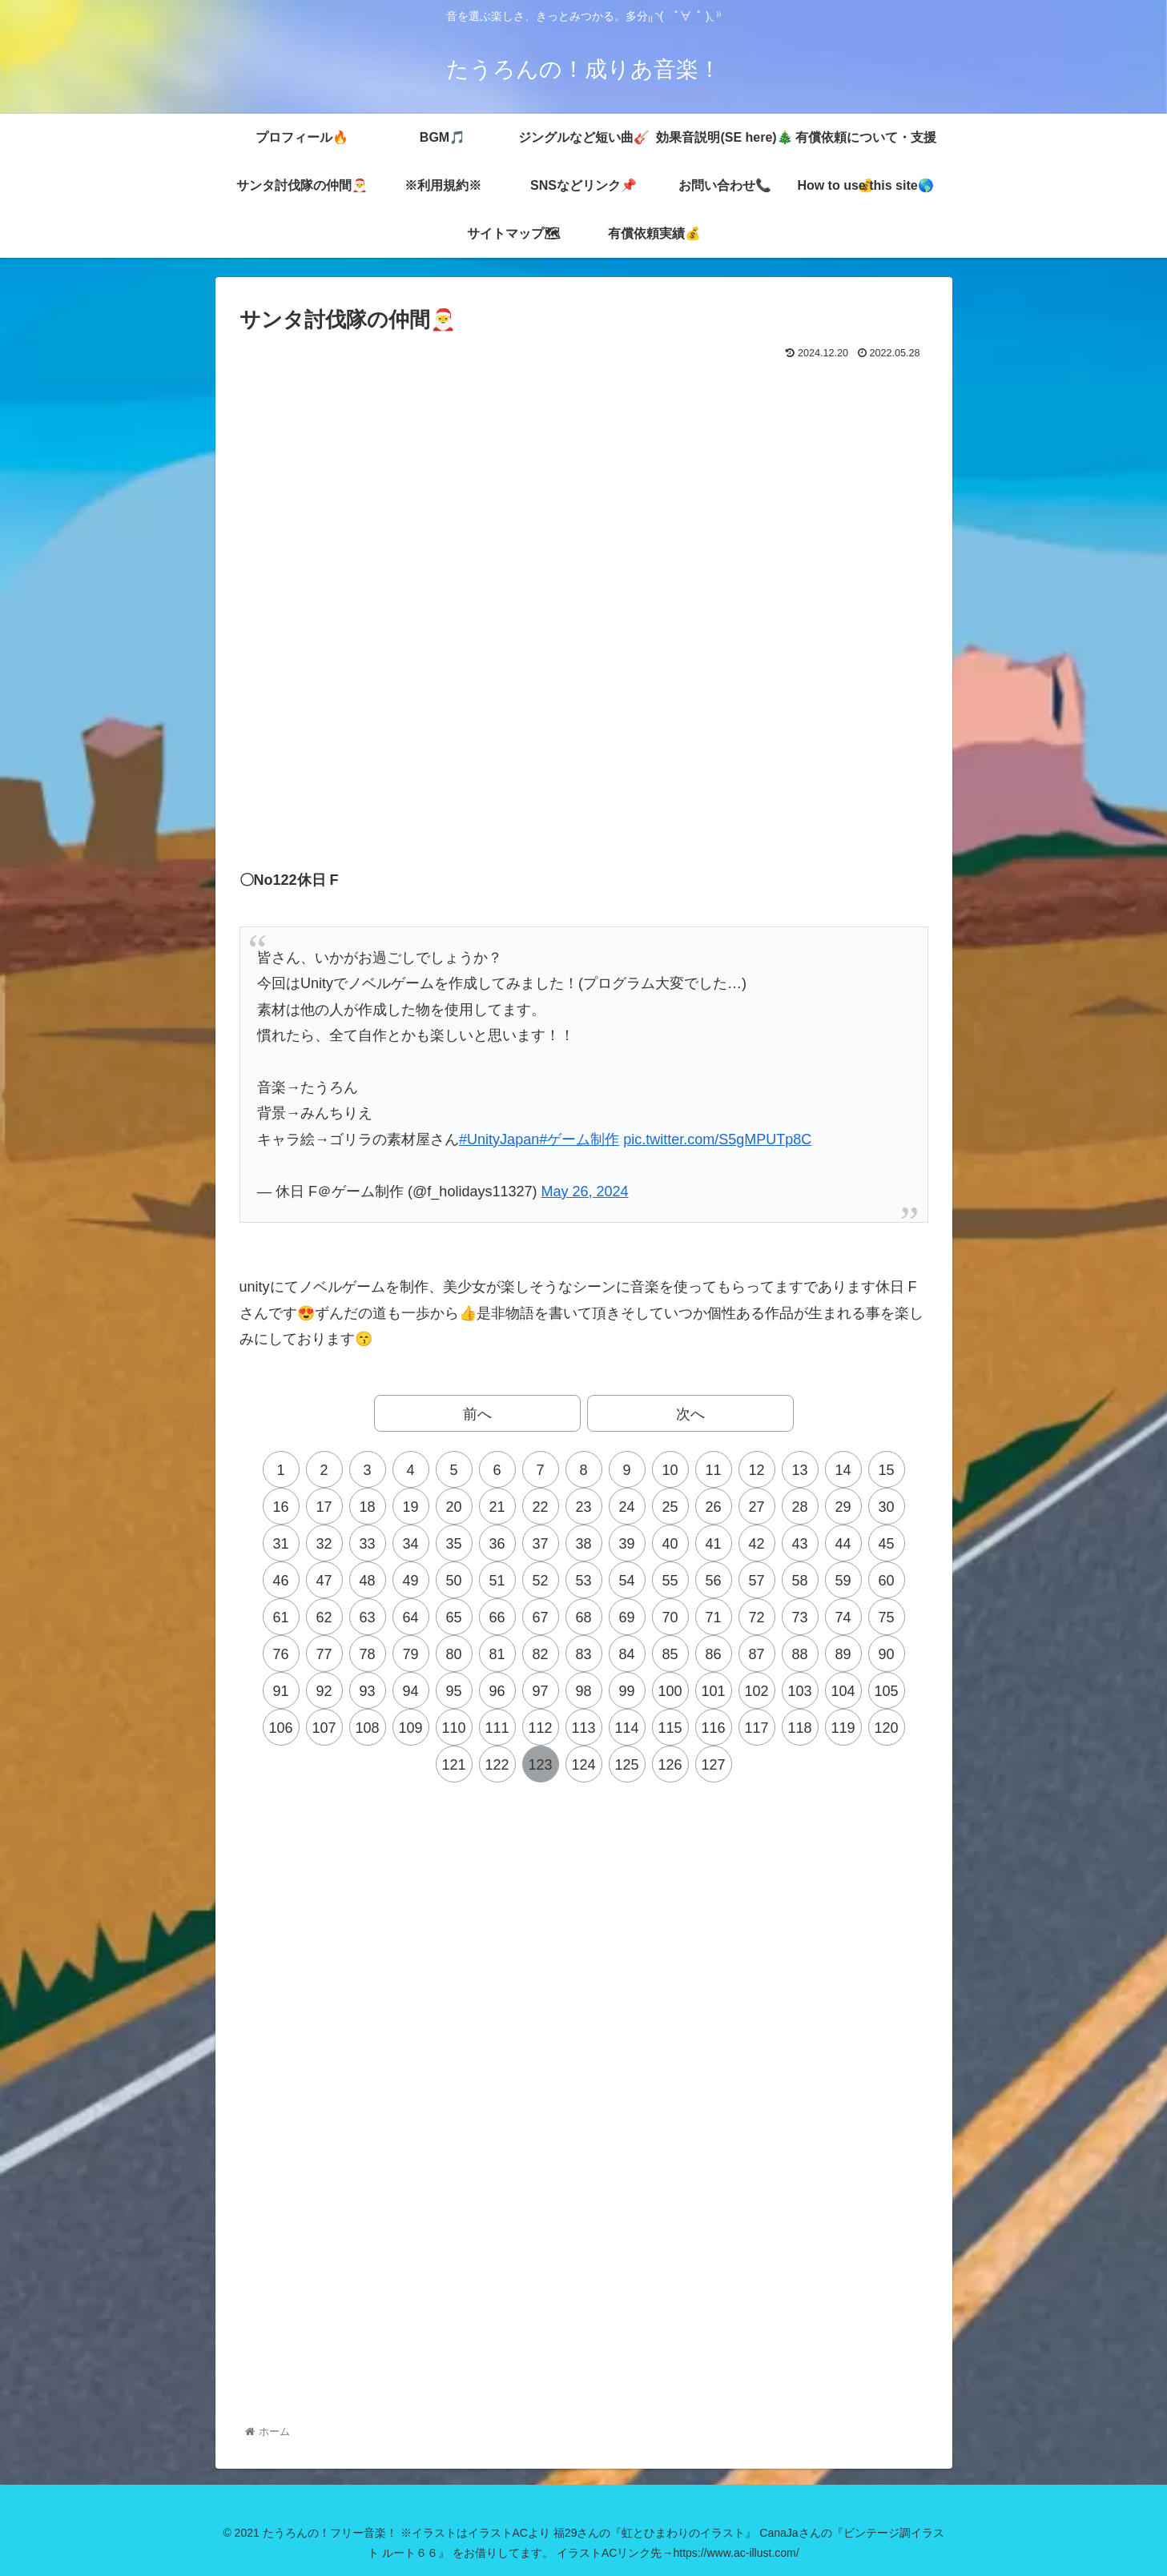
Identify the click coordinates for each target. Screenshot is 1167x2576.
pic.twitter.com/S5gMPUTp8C (717, 1139)
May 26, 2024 (584, 1192)
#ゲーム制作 (579, 1139)
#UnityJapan (499, 1139)
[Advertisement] (583, 408)
